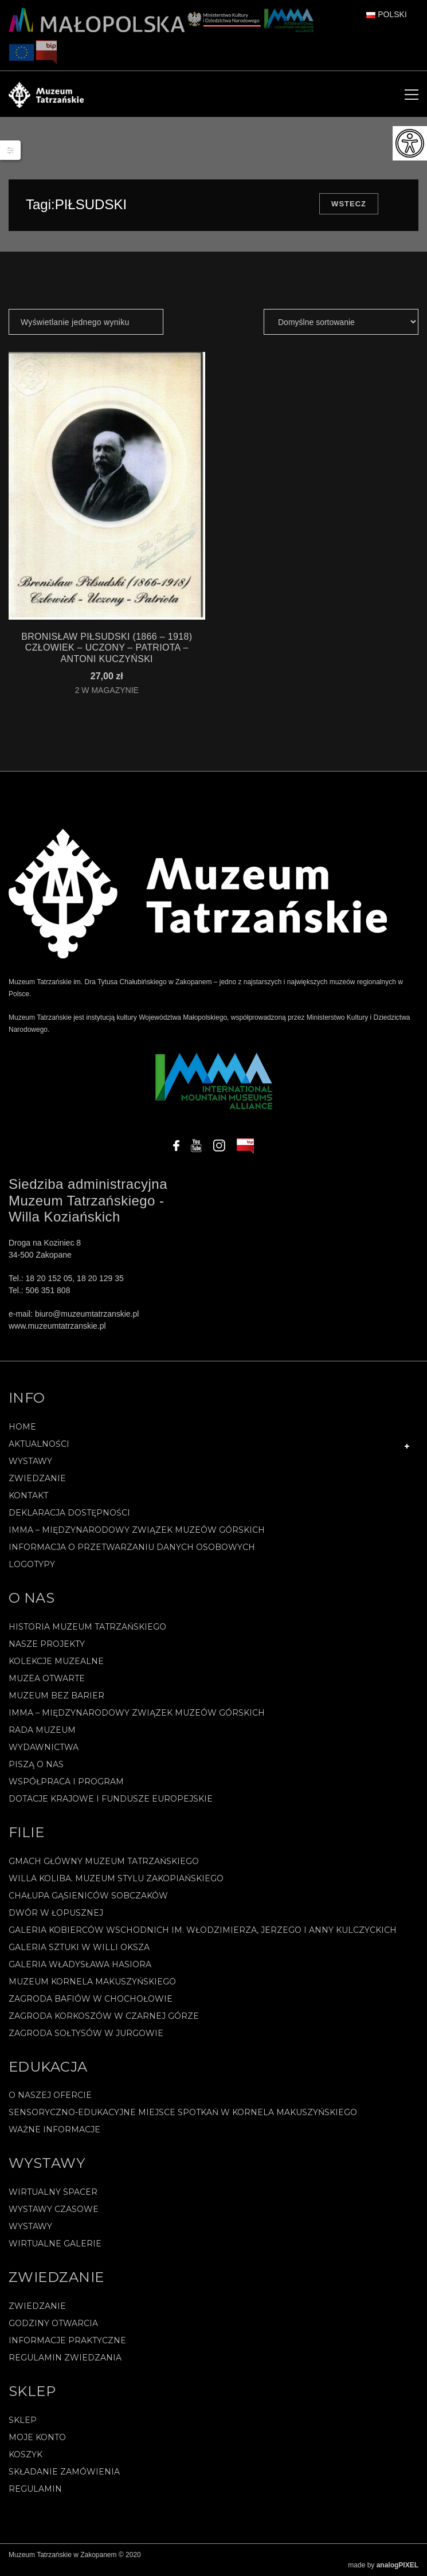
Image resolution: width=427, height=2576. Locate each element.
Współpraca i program (66, 1781)
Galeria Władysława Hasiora (80, 1964)
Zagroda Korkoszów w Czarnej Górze (104, 2016)
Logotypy (32, 1564)
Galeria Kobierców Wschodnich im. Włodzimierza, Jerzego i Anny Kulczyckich (203, 1930)
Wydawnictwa (44, 1747)
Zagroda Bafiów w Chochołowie (91, 1999)
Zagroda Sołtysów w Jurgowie (86, 2033)
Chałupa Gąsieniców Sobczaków (88, 1895)
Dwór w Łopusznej (56, 1913)
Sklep (23, 2420)
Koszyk (25, 2454)
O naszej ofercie (50, 2095)
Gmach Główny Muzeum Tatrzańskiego (104, 1861)
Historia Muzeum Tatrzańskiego (87, 1627)
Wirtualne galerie (55, 2243)
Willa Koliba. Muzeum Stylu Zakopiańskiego (116, 1878)
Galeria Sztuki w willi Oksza (79, 1947)
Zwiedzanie (37, 1478)
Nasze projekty (47, 1644)
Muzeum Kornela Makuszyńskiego (92, 1981)
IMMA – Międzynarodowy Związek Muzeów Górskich (137, 1530)
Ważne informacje (54, 2129)
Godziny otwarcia (53, 2323)
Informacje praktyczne (67, 2340)
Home (22, 1427)
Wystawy (30, 1461)
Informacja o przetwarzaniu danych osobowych (132, 1547)
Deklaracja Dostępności (69, 1513)
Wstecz (348, 203)
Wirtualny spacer (53, 2192)
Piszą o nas (36, 1764)
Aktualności (39, 1444)
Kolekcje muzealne (56, 1661)
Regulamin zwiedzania (65, 2357)
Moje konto (37, 2437)
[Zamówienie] (341, 322)
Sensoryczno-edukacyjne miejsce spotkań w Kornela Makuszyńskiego (183, 2112)
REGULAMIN (35, 2489)
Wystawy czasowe (54, 2209)
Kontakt (28, 1495)
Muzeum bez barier (56, 1695)
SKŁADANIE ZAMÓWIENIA (64, 2472)
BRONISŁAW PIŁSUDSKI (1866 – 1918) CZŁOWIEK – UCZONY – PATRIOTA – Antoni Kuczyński (106, 647)
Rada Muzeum (42, 1730)
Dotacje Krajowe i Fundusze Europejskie (111, 1799)
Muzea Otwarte (47, 1678)
